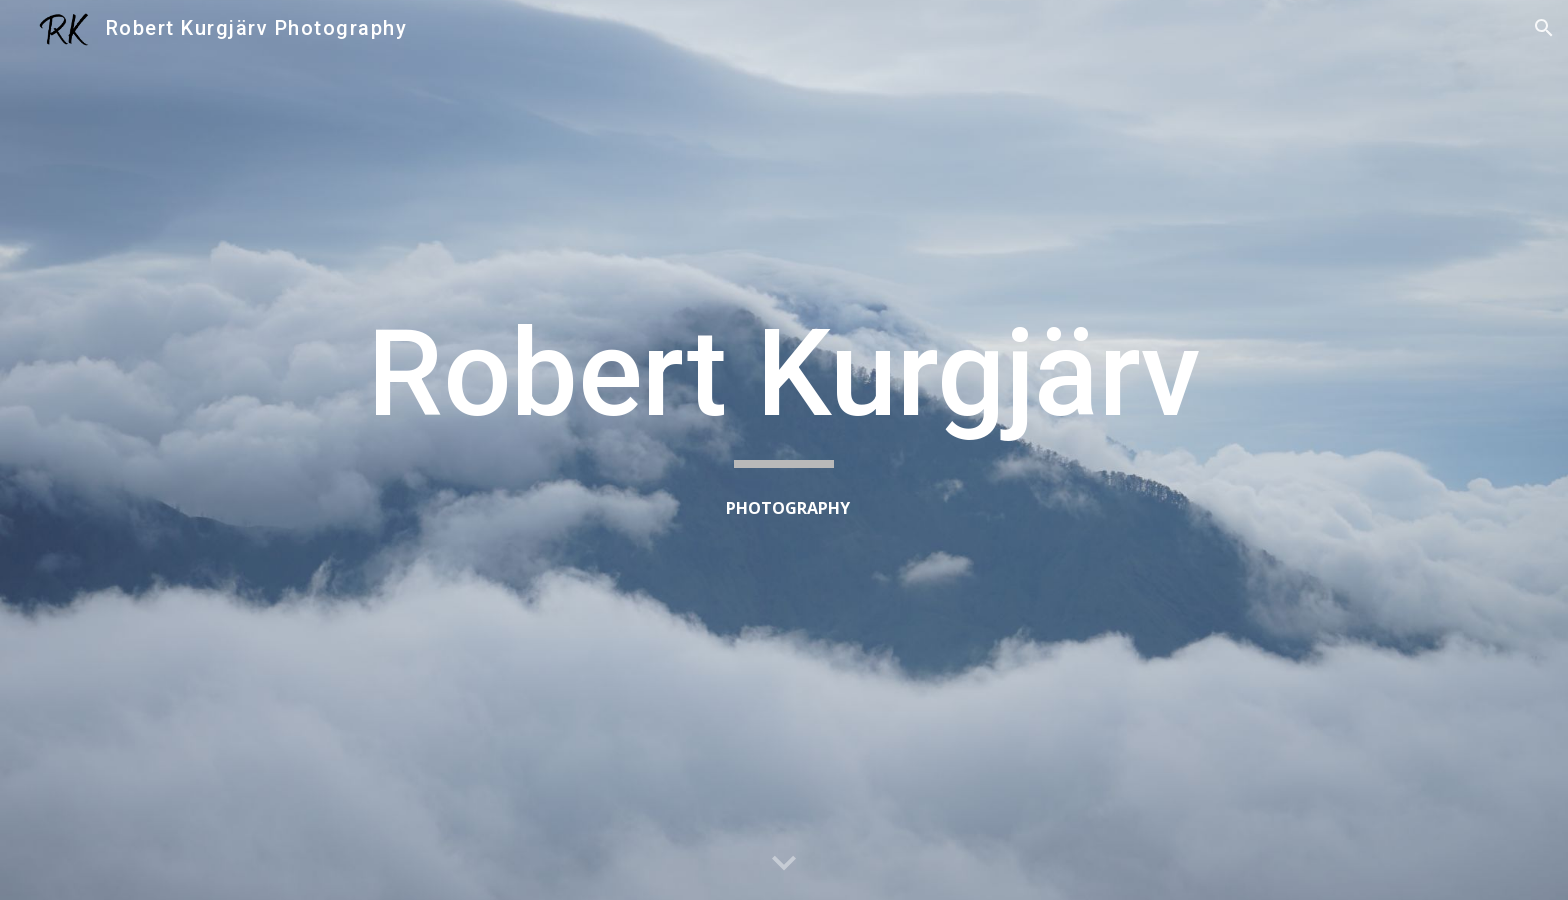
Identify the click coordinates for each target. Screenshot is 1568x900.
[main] (784, 383)
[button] (1544, 28)
